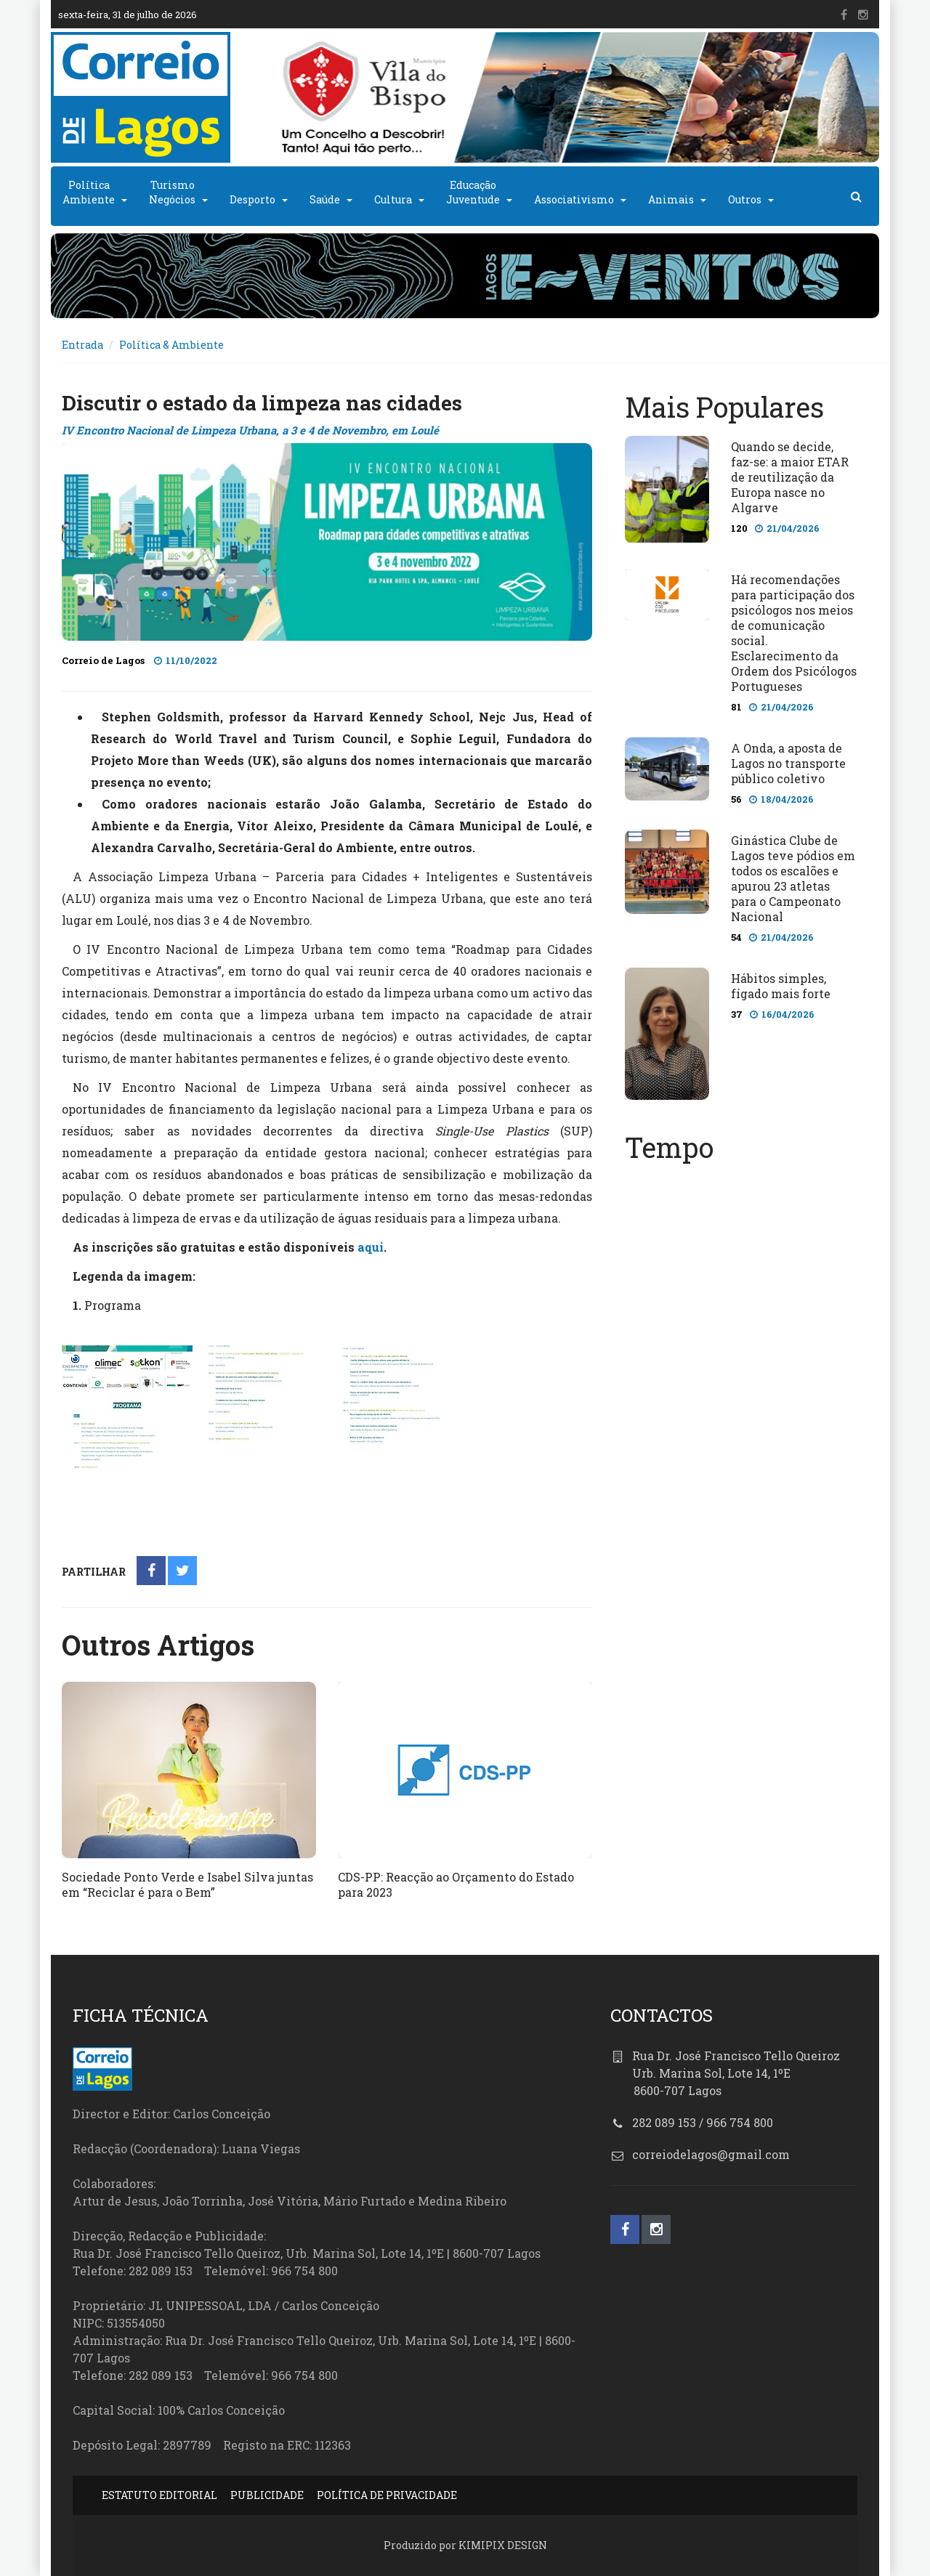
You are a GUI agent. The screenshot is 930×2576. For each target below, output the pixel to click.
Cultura (393, 199)
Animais (671, 199)
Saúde (325, 199)
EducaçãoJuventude (473, 192)
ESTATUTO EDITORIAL (159, 2495)
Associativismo (574, 199)
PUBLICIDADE (267, 2495)
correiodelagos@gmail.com (711, 2154)
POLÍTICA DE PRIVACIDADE (387, 2495)
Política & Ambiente (171, 345)
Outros (744, 199)
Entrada (82, 345)
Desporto (252, 199)
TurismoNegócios (172, 192)
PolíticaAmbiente (88, 192)
